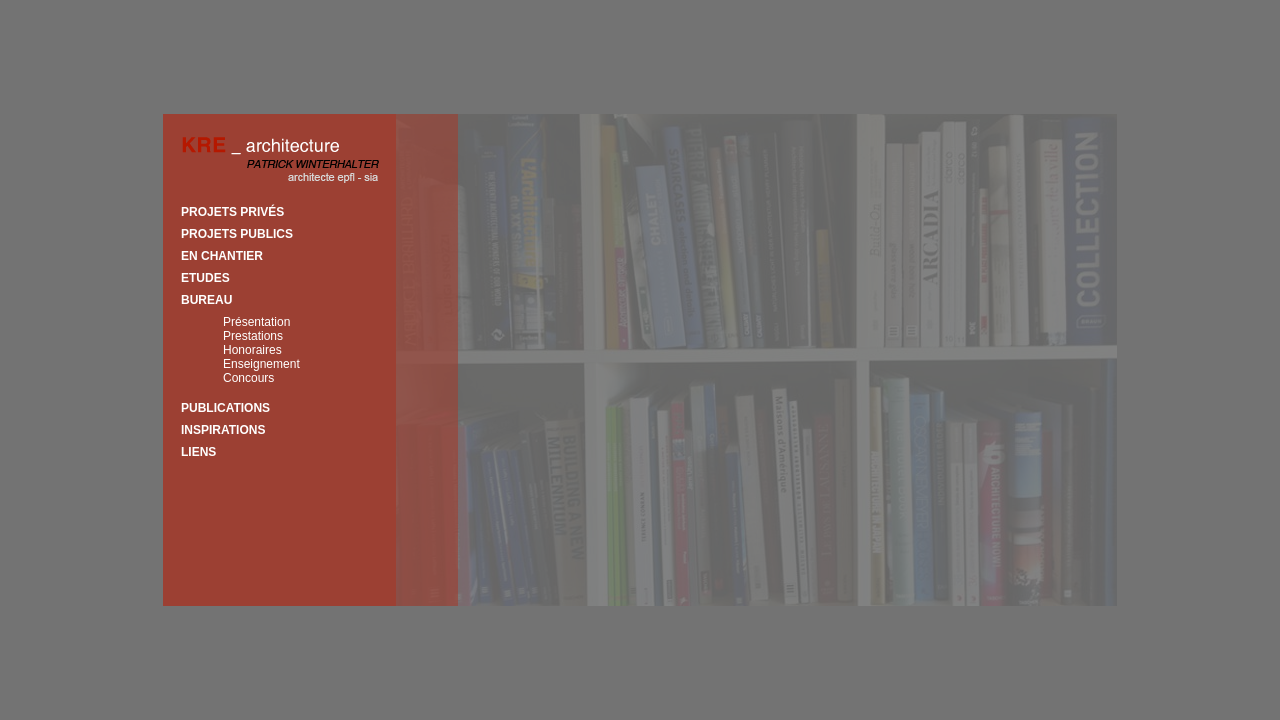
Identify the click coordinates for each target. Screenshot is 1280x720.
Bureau (206, 300)
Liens (198, 452)
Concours (248, 378)
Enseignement (261, 364)
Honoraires (252, 350)
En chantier (222, 256)
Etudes (205, 278)
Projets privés (232, 212)
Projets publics (237, 234)
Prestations (253, 336)
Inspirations (223, 430)
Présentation (256, 322)
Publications (225, 408)
